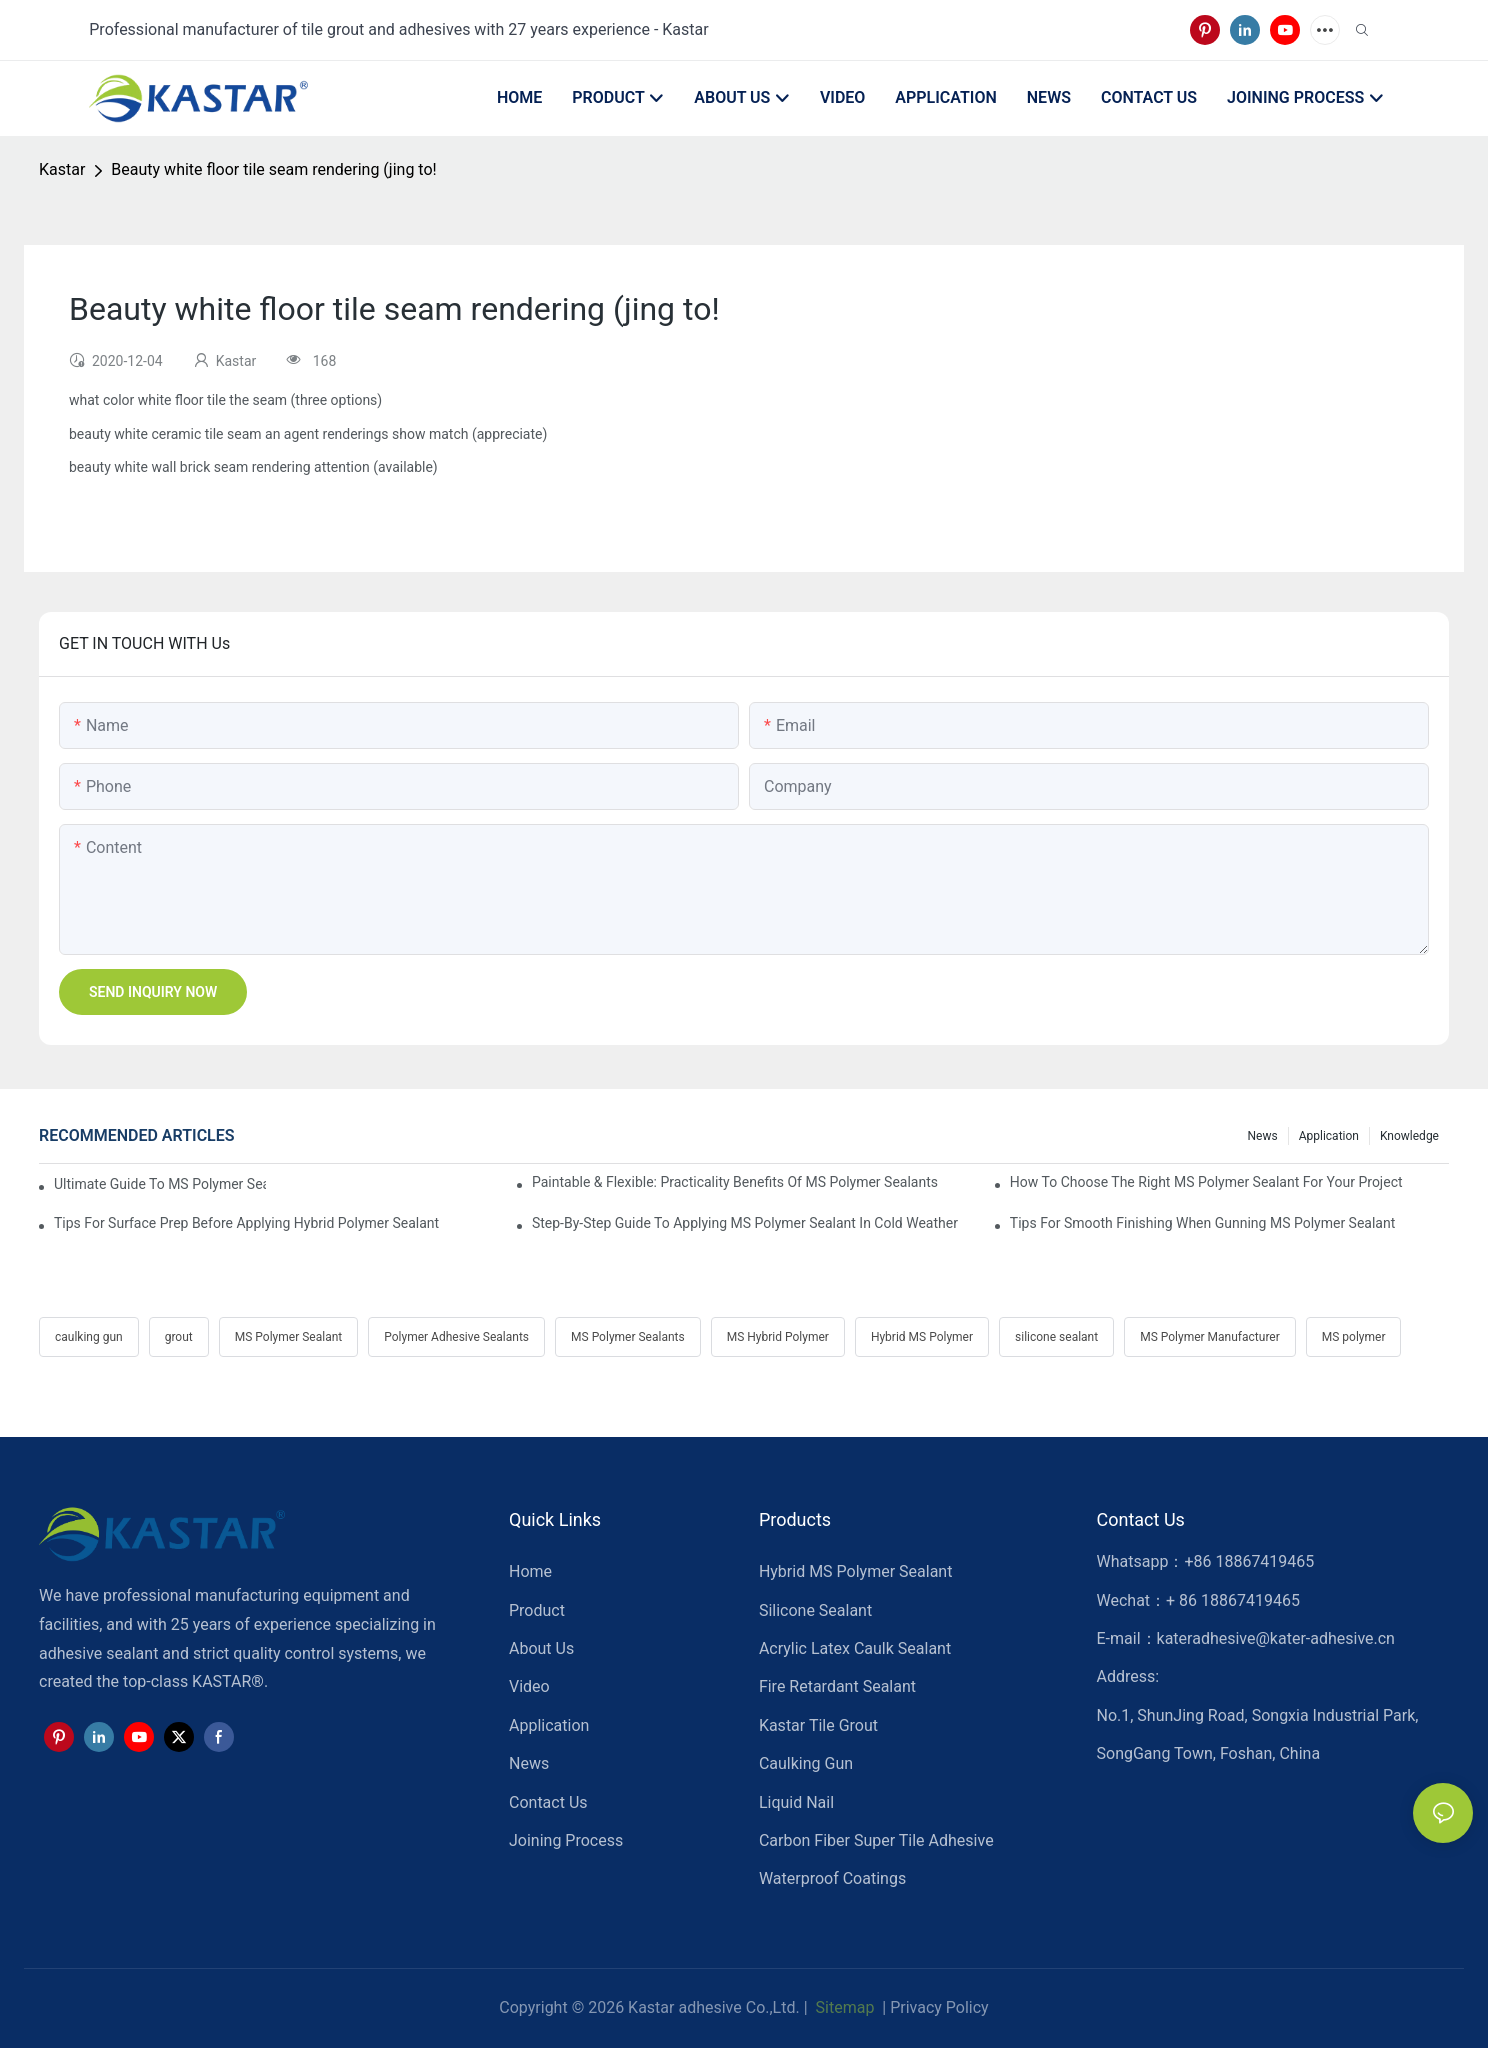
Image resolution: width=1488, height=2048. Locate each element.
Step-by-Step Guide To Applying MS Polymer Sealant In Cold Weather (745, 1223)
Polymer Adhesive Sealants (456, 1337)
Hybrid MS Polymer (922, 1337)
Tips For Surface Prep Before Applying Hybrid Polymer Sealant (246, 1223)
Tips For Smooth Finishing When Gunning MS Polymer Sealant (1202, 1223)
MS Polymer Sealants (628, 1337)
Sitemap (843, 2007)
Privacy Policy (939, 2007)
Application (1329, 1136)
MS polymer (1354, 1337)
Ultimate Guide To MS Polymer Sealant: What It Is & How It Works (160, 1184)
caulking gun (89, 1337)
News (1263, 1136)
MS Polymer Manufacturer (1210, 1337)
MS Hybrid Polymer (778, 1337)
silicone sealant (1056, 1337)
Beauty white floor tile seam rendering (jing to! (273, 169)
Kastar (62, 169)
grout (179, 1337)
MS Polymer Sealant (288, 1337)
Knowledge (1409, 1136)
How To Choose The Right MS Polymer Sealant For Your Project (1206, 1182)
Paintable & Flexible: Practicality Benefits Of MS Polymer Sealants (735, 1182)
